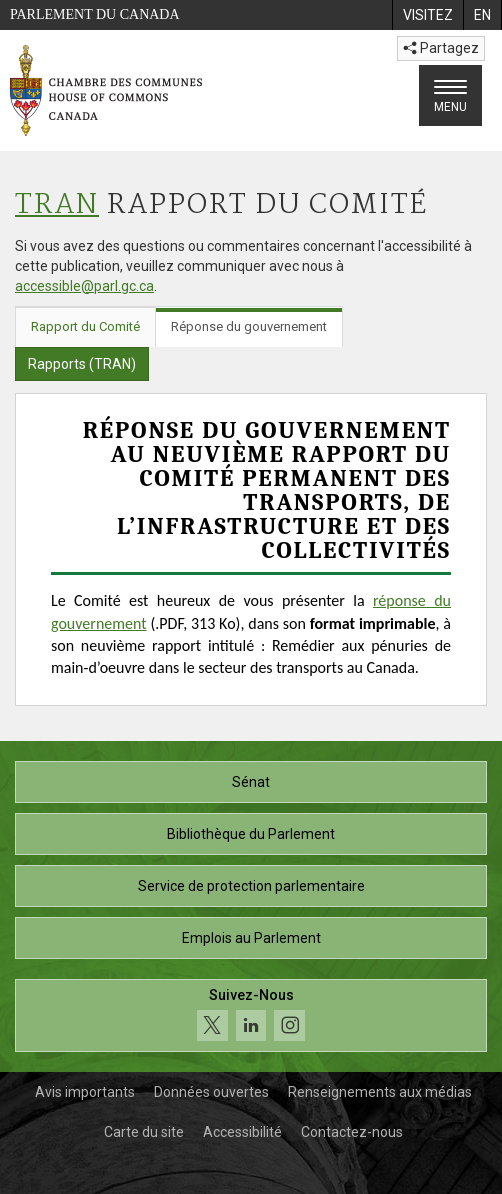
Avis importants (85, 1092)
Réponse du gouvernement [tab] (249, 326)
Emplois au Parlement (251, 938)
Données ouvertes (211, 1092)
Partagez (441, 48)
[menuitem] (427, 15)
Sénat (251, 782)
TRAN (57, 205)
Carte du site (144, 1132)
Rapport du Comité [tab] (85, 326)
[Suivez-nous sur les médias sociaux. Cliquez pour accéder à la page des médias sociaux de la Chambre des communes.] (251, 1015)
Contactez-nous (352, 1132)
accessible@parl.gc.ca (84, 286)
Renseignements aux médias (380, 1092)
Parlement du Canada (95, 14)
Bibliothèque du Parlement (251, 834)
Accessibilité (242, 1132)
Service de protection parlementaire (251, 886)
